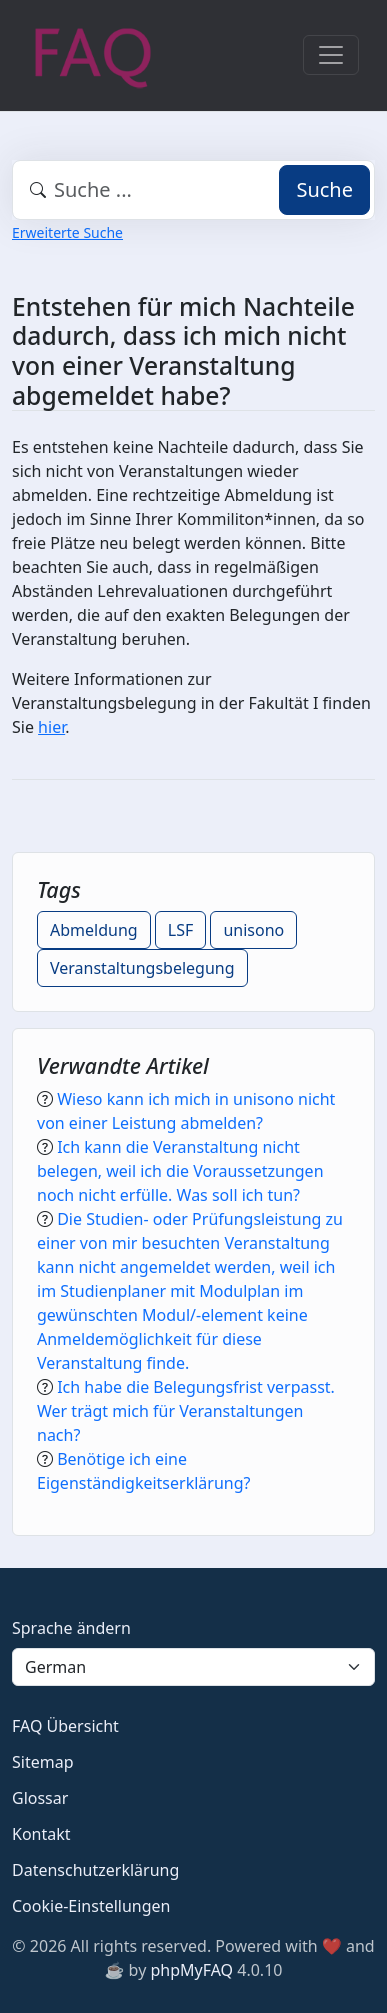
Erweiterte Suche (67, 232)
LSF (180, 930)
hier (51, 727)
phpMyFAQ (191, 1970)
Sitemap (43, 1762)
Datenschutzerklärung (95, 1870)
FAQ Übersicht (65, 1726)
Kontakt (41, 1834)
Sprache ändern (71, 1628)
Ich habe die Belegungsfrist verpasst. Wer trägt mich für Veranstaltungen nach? (186, 1411)
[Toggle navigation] (331, 55)
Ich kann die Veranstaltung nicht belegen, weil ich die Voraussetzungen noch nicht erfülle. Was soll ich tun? (180, 1171)
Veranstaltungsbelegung (142, 968)
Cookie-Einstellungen (91, 1906)
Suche (324, 189)
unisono (253, 930)
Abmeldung (94, 930)
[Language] (193, 1667)
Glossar (40, 1798)
